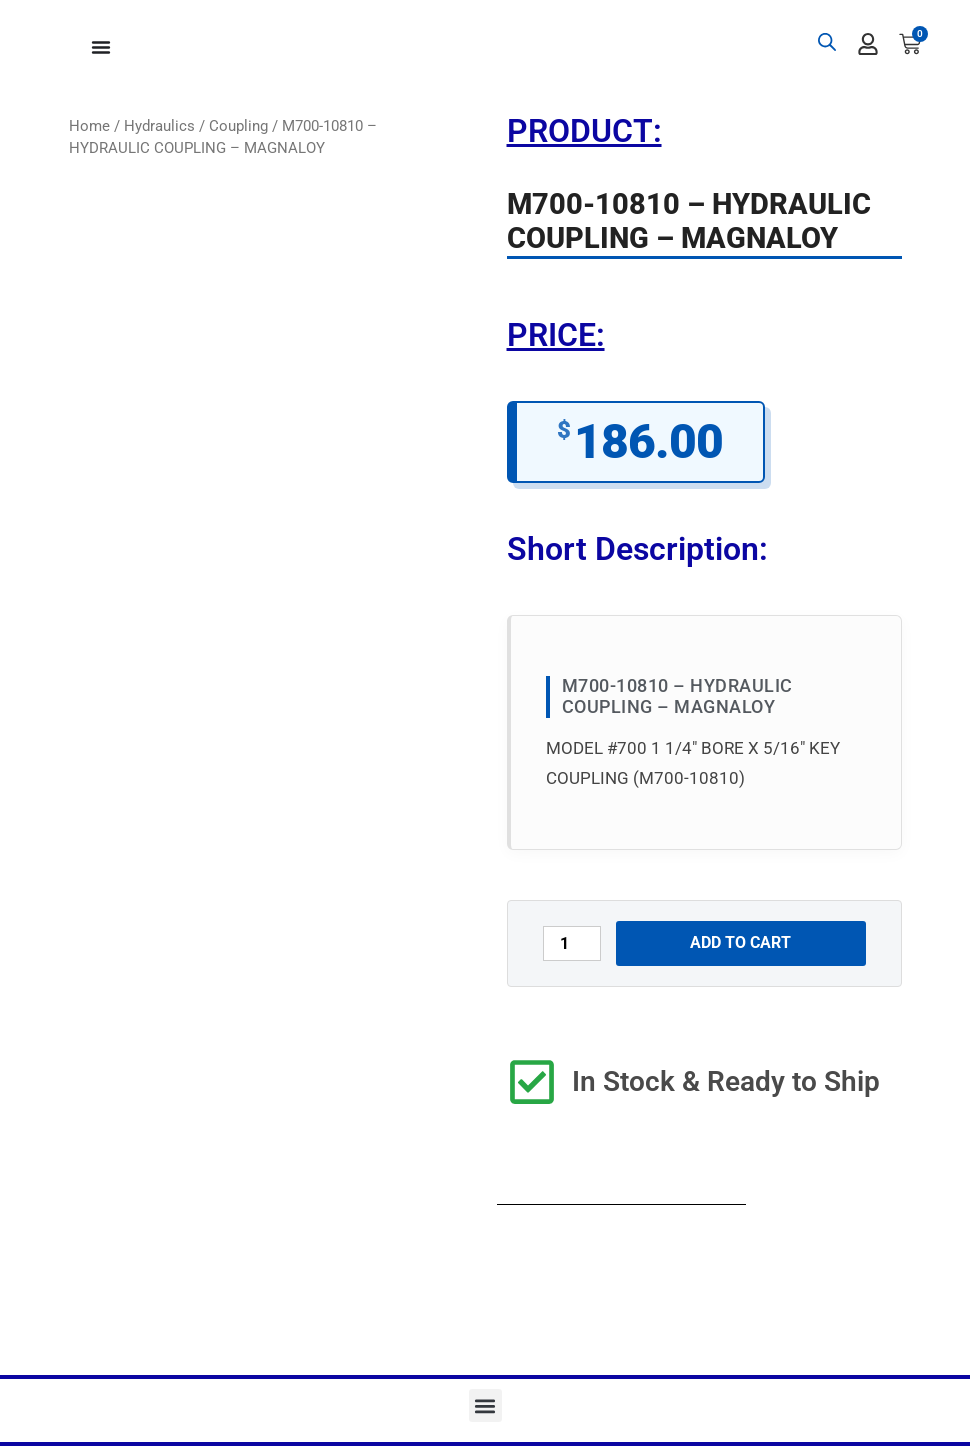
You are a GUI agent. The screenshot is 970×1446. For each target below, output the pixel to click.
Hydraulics (159, 126)
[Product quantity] (572, 943)
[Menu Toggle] (101, 47)
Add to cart (740, 942)
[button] (485, 1405)
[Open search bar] (827, 42)
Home (89, 126)
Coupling (238, 126)
